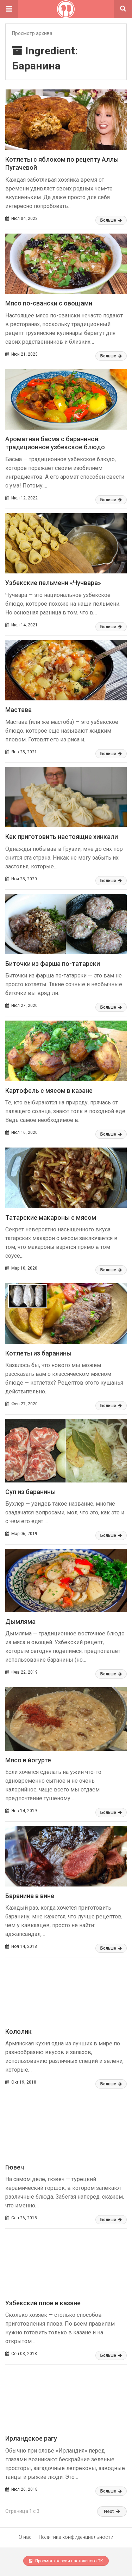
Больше (111, 220)
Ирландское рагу (31, 2438)
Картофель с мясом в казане (49, 1090)
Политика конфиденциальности (76, 2537)
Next (112, 2511)
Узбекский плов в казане (43, 2303)
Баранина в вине (29, 1895)
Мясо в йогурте (28, 1760)
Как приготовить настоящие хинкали (61, 836)
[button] (9, 9)
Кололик (18, 2031)
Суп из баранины (30, 1491)
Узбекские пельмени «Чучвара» (53, 582)
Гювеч (14, 2167)
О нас (25, 2537)
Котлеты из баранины (38, 1353)
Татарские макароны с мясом (50, 1217)
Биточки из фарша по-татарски (52, 963)
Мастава (18, 709)
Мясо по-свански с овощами (48, 303)
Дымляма (20, 1621)
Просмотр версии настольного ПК (66, 2560)
